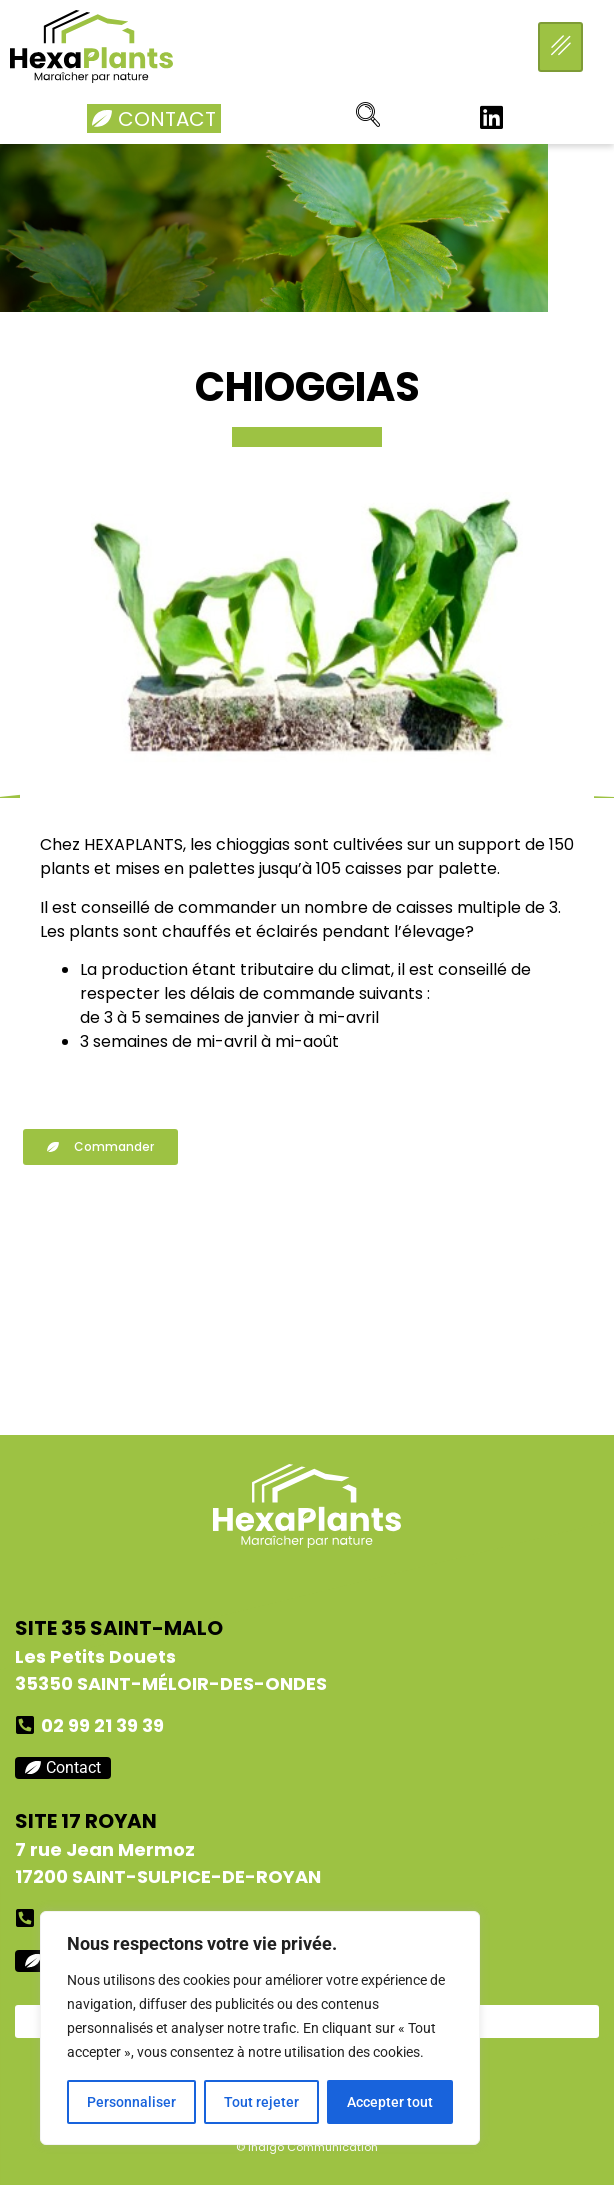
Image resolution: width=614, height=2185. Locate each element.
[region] (260, 2028)
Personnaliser (131, 2102)
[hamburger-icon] (560, 47)
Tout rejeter (261, 2102)
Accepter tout (390, 2102)
